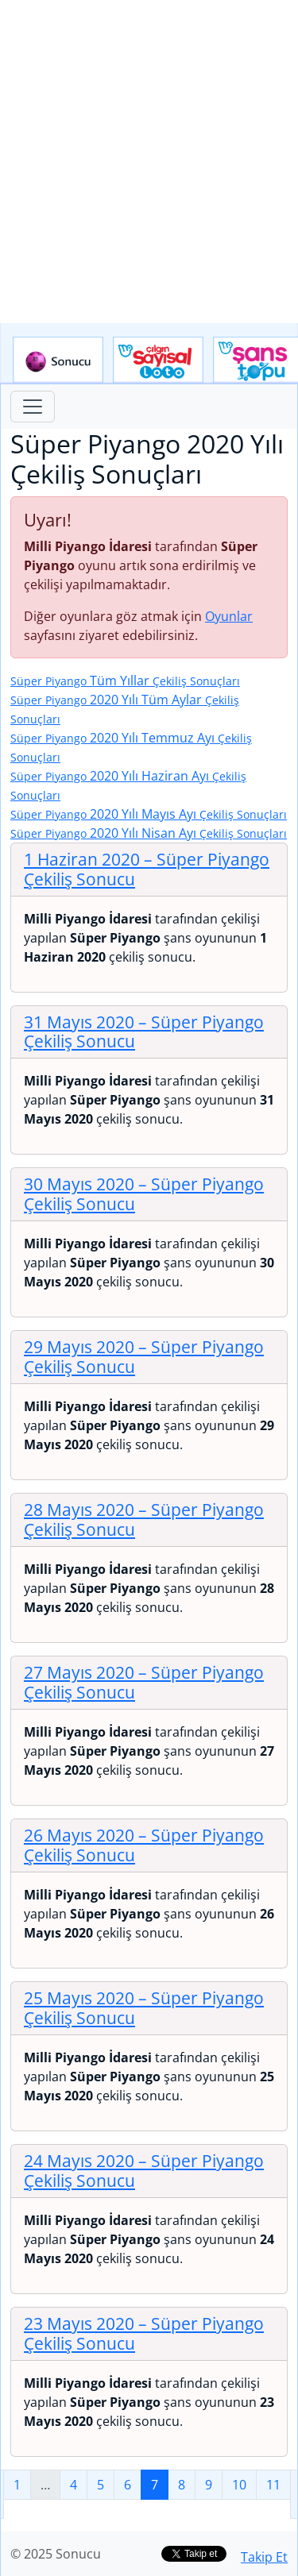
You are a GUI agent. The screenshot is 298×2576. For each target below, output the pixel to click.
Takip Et (264, 2557)
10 (239, 2484)
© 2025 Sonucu (55, 2554)
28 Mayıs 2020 (144, 1519)
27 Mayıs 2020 (144, 1682)
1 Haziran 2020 (146, 869)
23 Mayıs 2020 (144, 2333)
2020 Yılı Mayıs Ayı (148, 814)
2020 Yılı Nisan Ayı (148, 833)
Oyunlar (229, 616)
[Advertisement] (149, 161)
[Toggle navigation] (32, 406)
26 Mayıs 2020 (144, 1845)
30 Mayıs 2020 (144, 1194)
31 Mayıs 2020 (144, 1032)
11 (273, 2484)
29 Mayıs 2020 (144, 1357)
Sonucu (58, 360)
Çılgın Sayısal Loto (158, 360)
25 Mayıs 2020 (144, 2008)
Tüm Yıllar (125, 680)
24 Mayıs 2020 (144, 2171)
